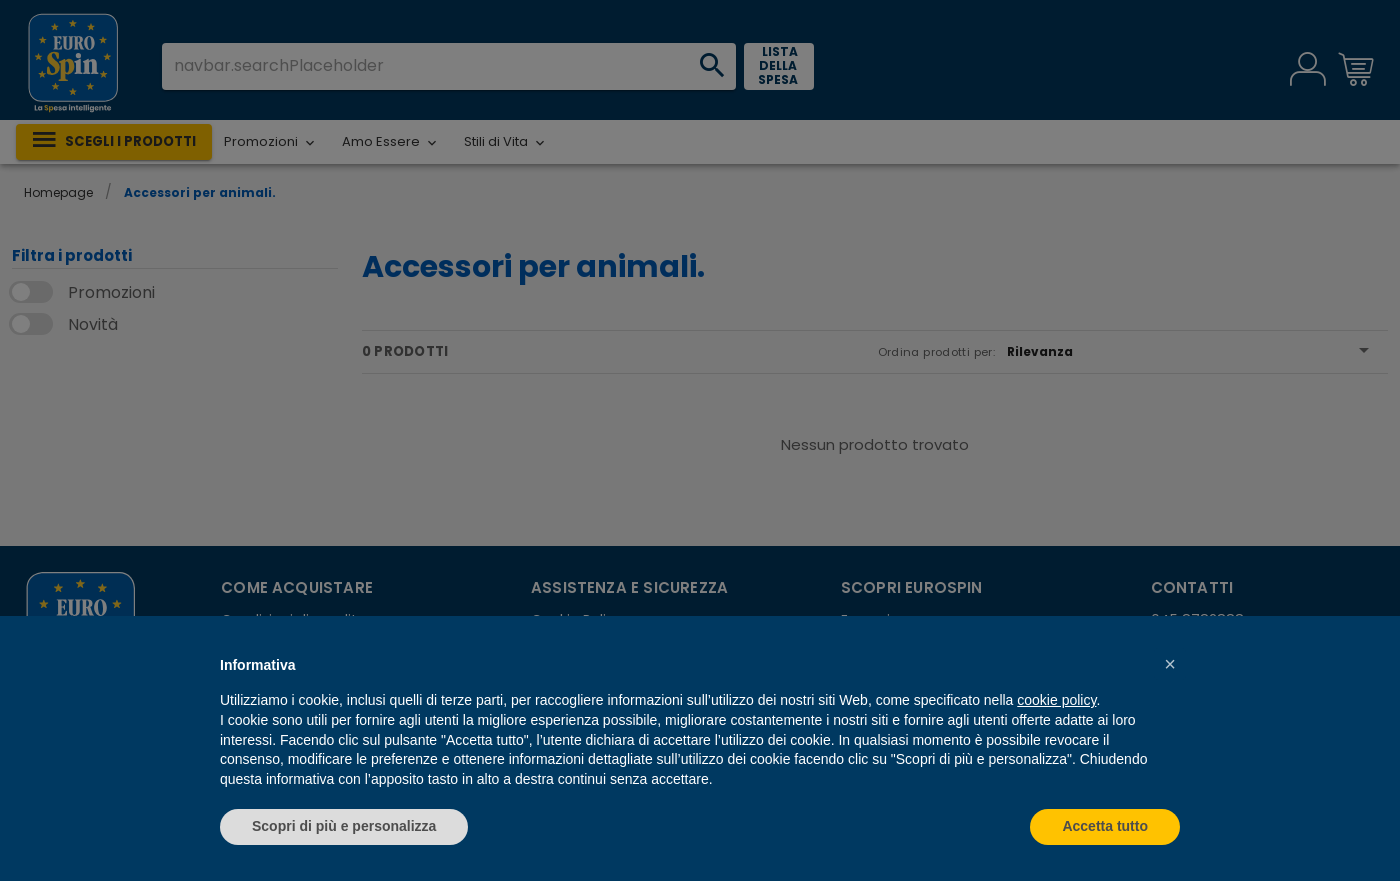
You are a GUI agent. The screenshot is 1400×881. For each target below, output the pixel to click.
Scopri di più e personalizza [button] (344, 826)
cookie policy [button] (1056, 700)
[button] (1170, 664)
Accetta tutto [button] (1105, 826)
